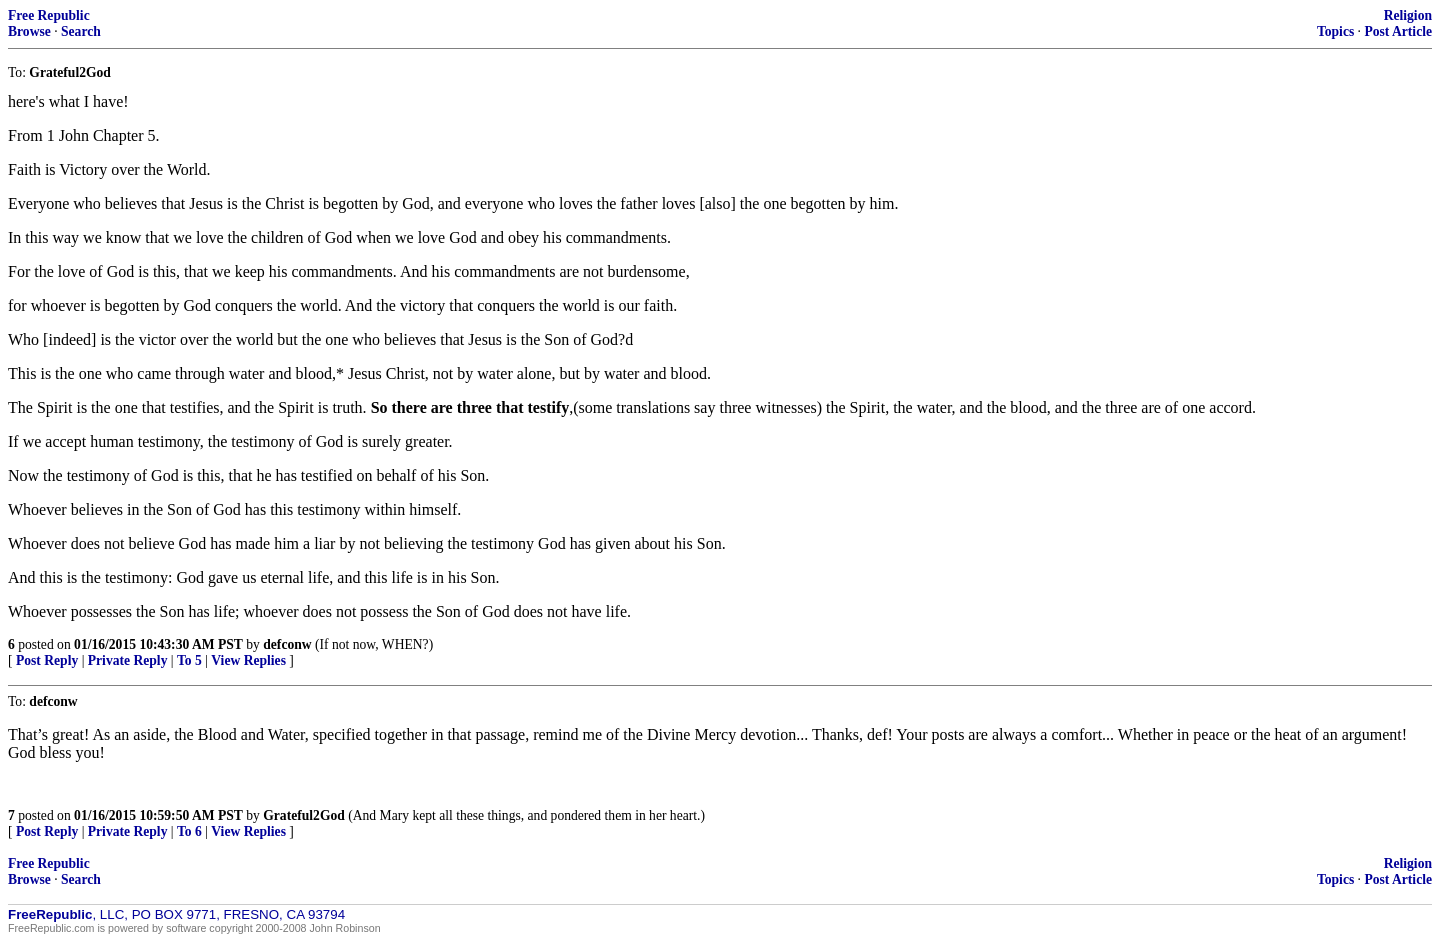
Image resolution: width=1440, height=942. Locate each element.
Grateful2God (304, 815)
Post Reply (47, 660)
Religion (1408, 15)
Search (81, 31)
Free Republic (49, 15)
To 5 (189, 660)
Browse (29, 31)
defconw (287, 644)
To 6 (189, 831)
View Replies (248, 660)
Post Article (1398, 31)
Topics (1335, 31)
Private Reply (128, 660)
